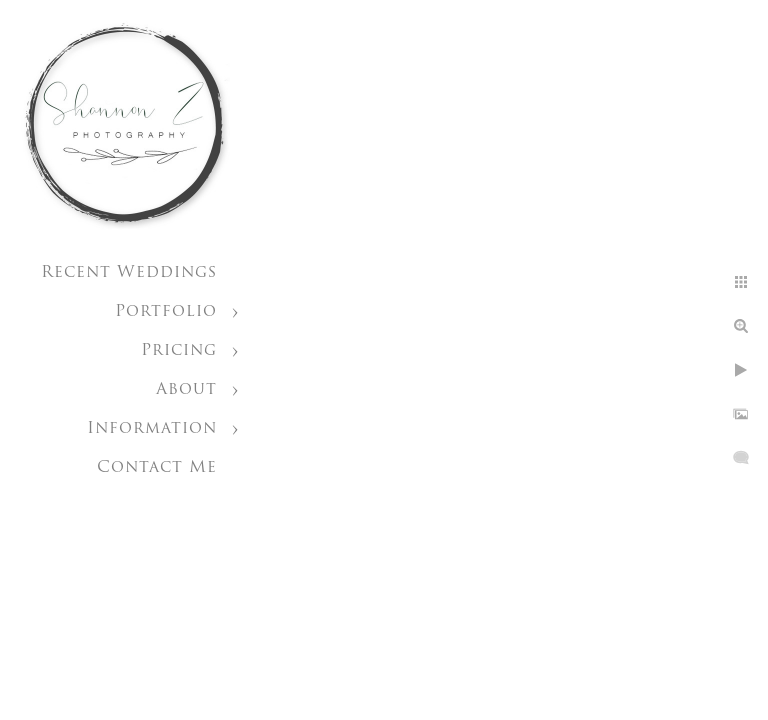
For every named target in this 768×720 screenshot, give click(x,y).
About (186, 390)
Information (152, 429)
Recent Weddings (129, 273)
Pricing (179, 351)
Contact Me (157, 468)
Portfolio (166, 312)
